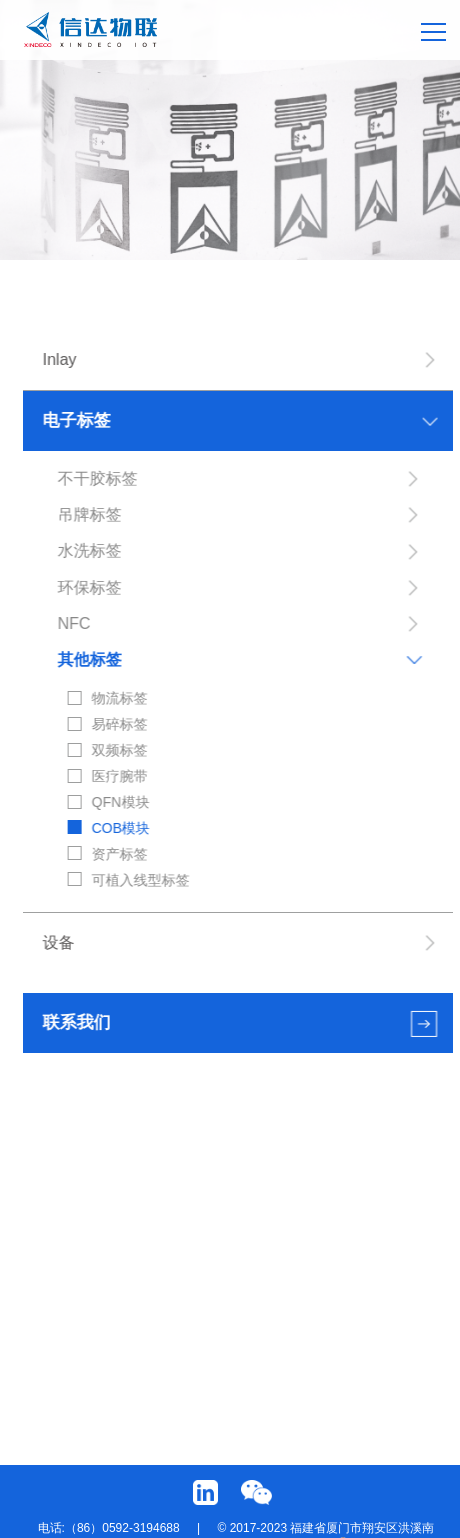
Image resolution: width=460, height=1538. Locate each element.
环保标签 (90, 587)
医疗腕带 (120, 776)
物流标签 (120, 698)
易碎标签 (120, 724)
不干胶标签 (98, 478)
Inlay (60, 359)
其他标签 (90, 659)
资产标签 (120, 854)
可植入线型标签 (141, 880)
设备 (59, 942)
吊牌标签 (90, 514)
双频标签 (120, 750)
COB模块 (121, 828)
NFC (74, 623)
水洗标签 (90, 550)
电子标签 (77, 420)
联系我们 (77, 1022)
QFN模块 (121, 802)
